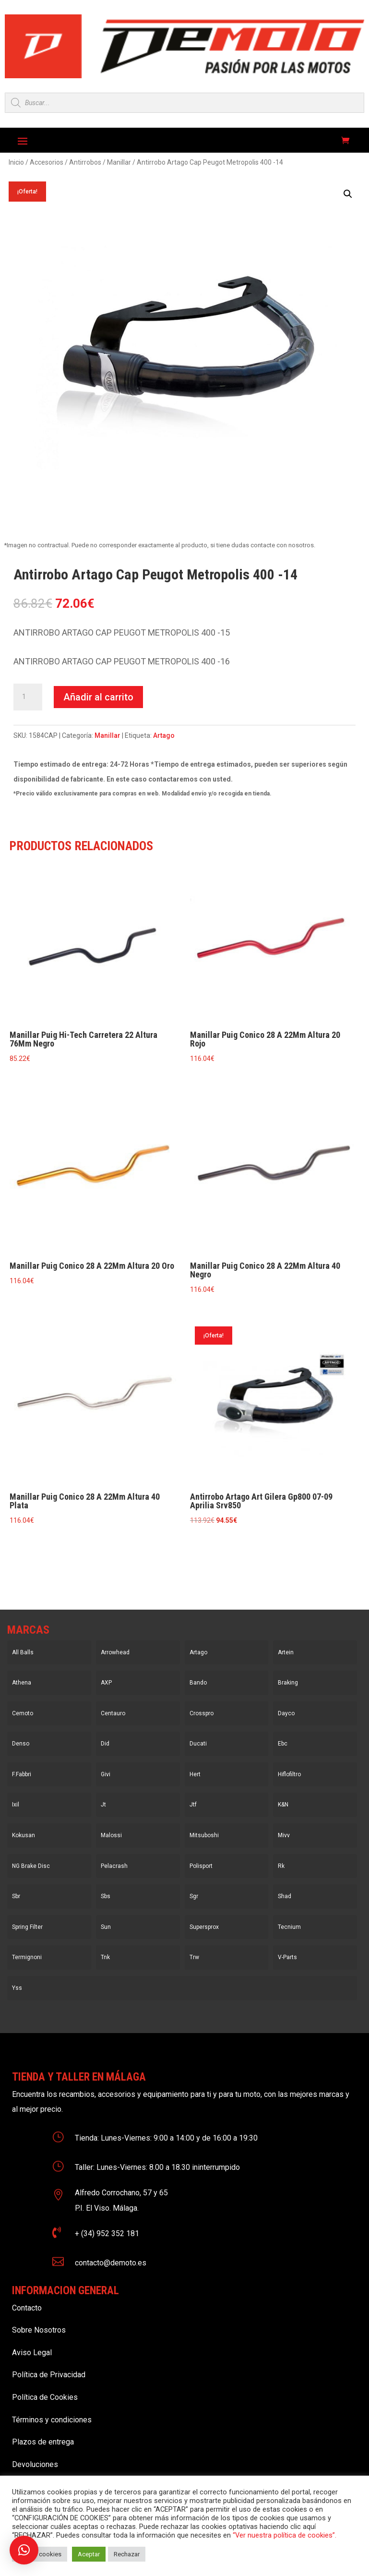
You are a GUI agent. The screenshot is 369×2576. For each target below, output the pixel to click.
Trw (194, 1957)
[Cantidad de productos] (27, 697)
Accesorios (46, 162)
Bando (198, 1682)
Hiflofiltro (289, 1774)
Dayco (286, 1713)
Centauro (113, 1713)
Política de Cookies (45, 2397)
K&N (283, 1804)
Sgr (194, 1896)
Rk (281, 1866)
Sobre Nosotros (39, 2330)
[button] (348, 194)
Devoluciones (35, 2464)
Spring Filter (27, 1927)
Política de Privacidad (48, 2374)
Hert (195, 1774)
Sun (106, 1927)
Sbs (105, 1896)
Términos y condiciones (52, 2419)
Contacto (27, 2307)
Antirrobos (85, 162)
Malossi (111, 1835)
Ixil (15, 1804)
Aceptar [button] (89, 2554)
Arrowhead (115, 1652)
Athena (21, 1682)
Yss (17, 1988)
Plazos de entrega (43, 2441)
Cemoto (22, 1713)
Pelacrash (114, 1866)
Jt (103, 1804)
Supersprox (204, 1927)
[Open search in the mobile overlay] (184, 102)
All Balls (23, 1652)
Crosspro (202, 1713)
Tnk (105, 1957)
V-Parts (287, 1957)
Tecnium (289, 1927)
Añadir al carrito (98, 697)
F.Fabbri (21, 1774)
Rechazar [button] (127, 2554)
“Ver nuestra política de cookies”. (284, 2535)
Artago (164, 735)
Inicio (16, 162)
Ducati (198, 1743)
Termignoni (27, 1957)
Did (105, 1743)
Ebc (282, 1743)
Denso (20, 1743)
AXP (106, 1682)
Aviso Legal (32, 2352)
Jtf (193, 1804)
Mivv (284, 1835)
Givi (105, 1774)
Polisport (201, 1866)
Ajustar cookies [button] (39, 2554)
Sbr (16, 1896)
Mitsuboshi (204, 1835)
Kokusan (23, 1835)
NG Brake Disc (31, 1866)
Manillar (119, 162)
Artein (286, 1652)
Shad (284, 1896)
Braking (288, 1682)
